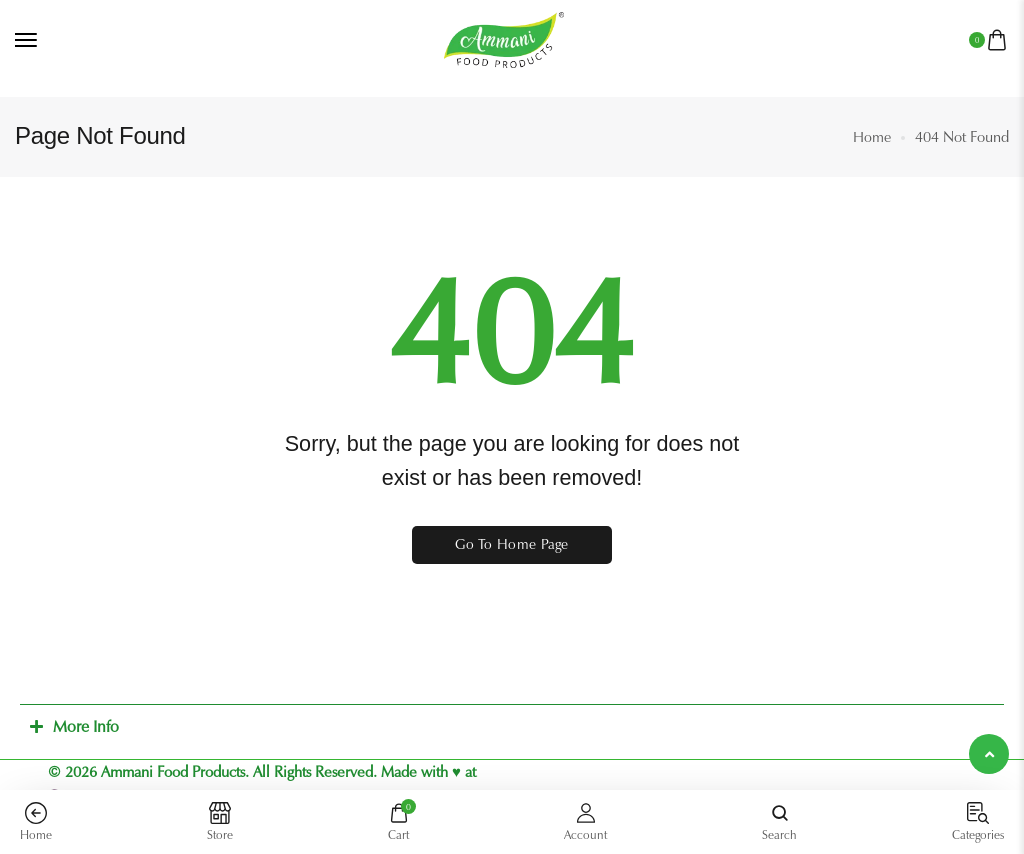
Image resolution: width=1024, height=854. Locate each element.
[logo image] (504, 39)
